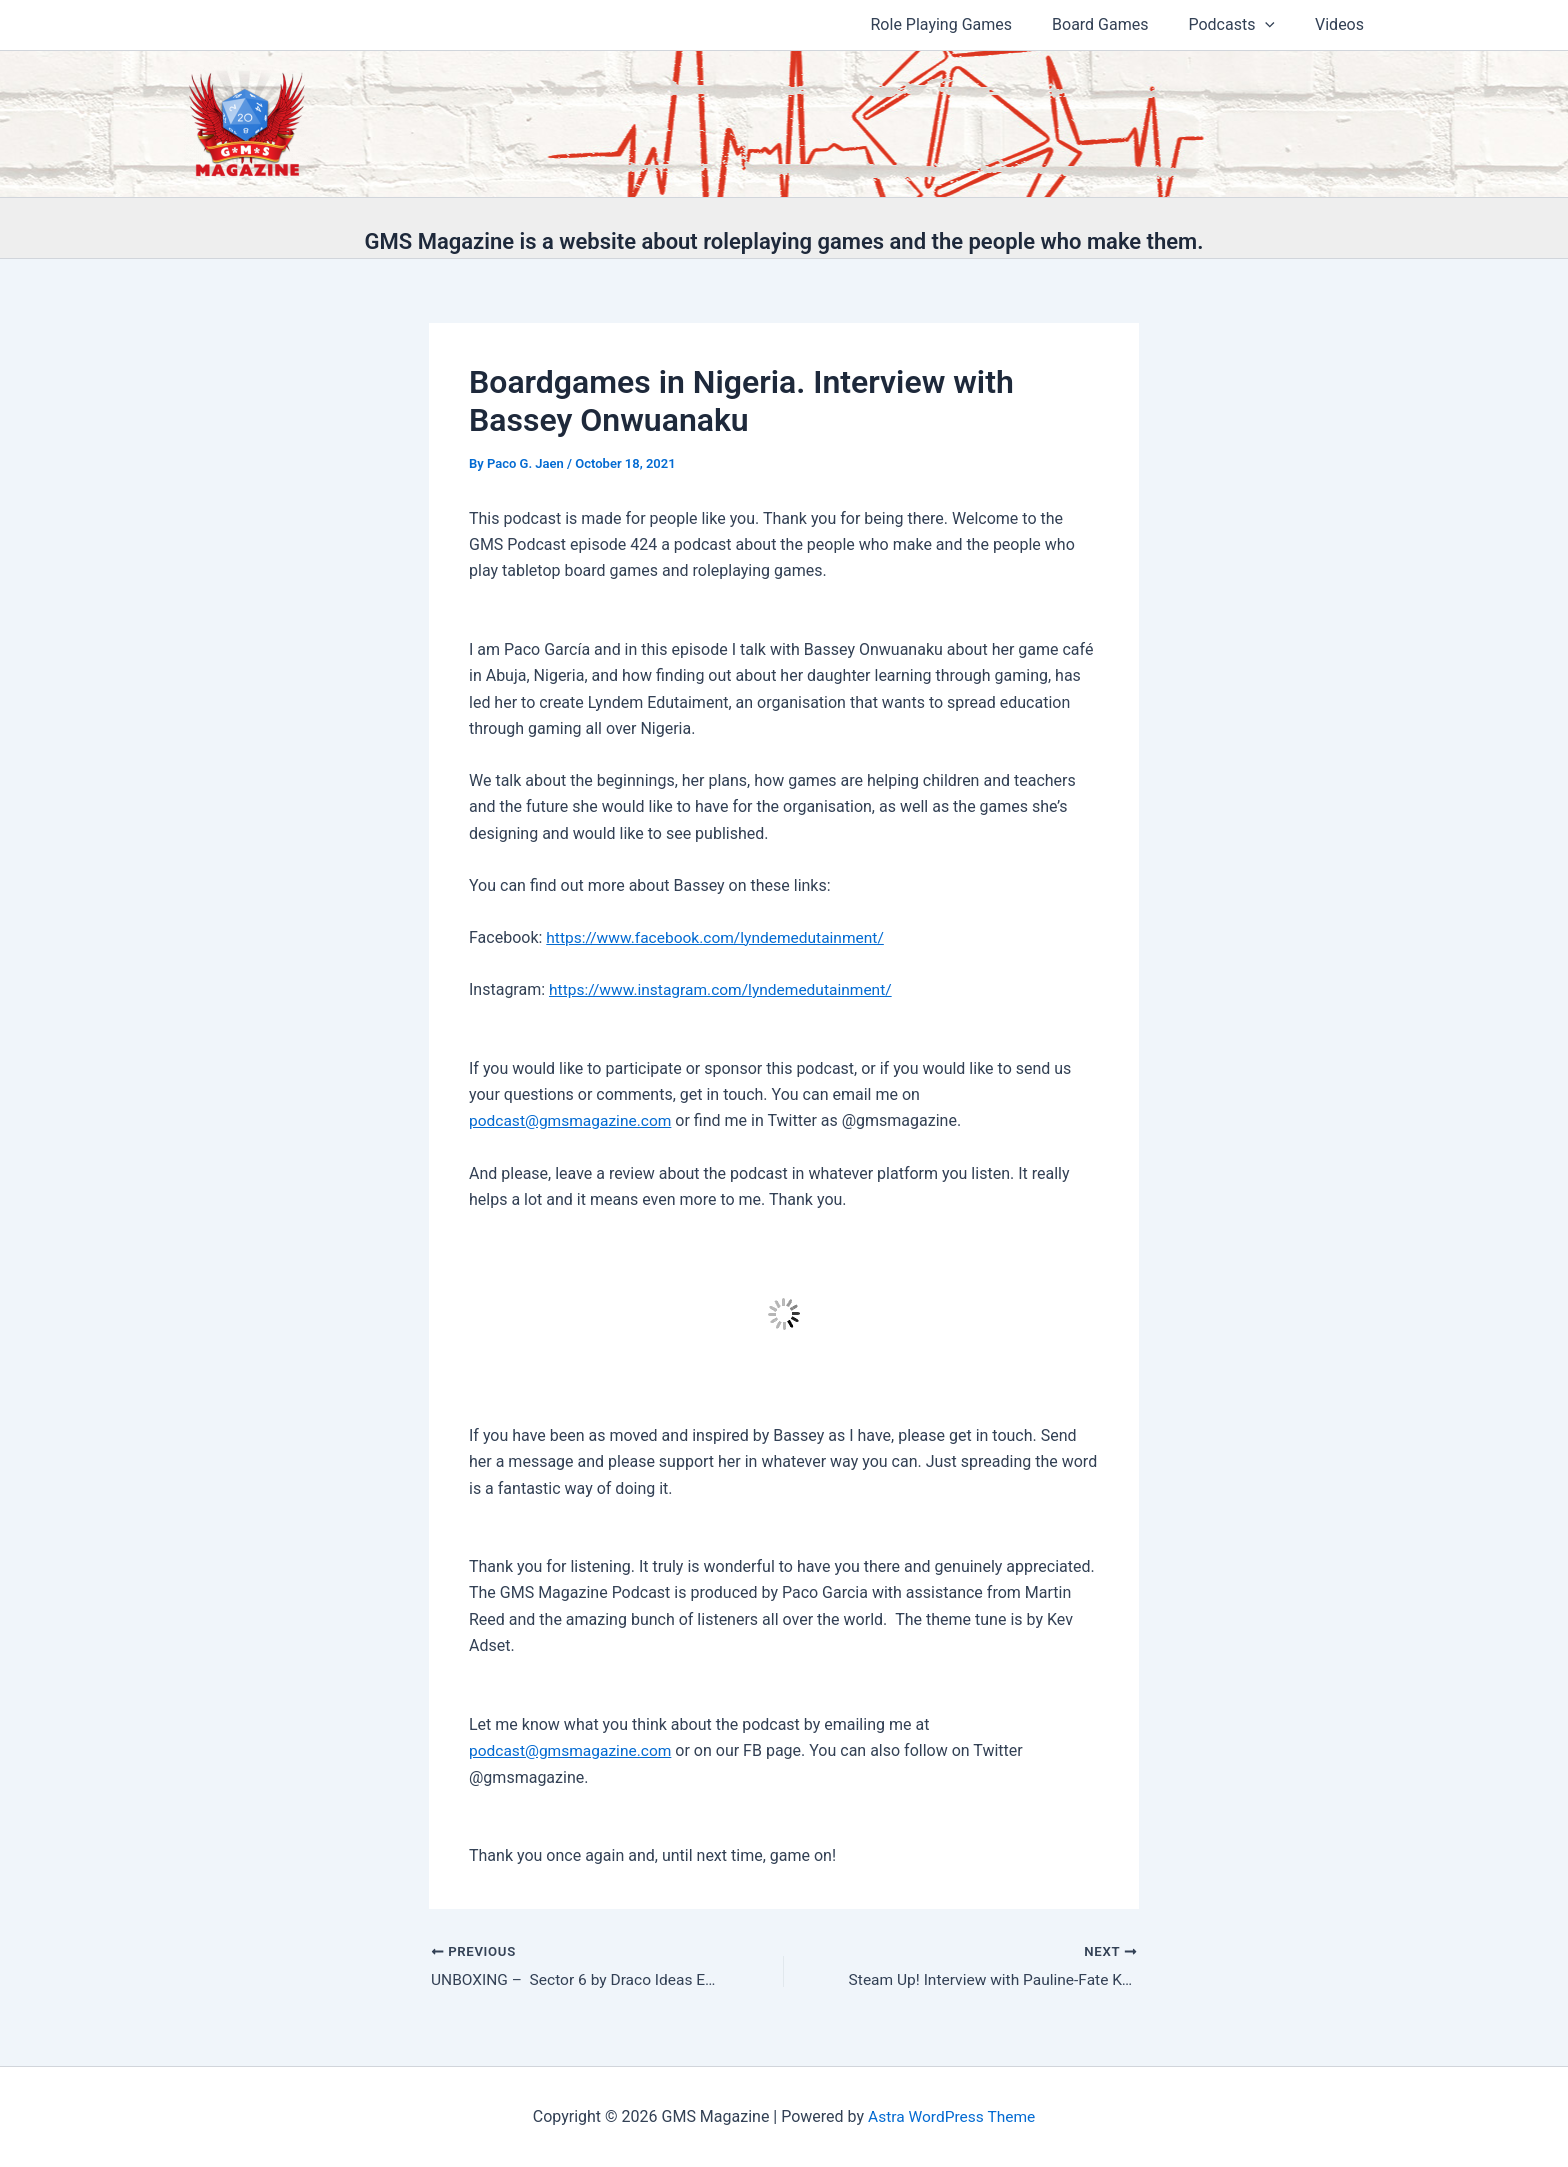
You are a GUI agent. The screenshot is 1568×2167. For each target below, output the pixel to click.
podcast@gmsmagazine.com (573, 1120)
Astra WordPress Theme (951, 2116)
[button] (1277, 25)
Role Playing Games (970, 24)
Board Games (1120, 24)
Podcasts (1243, 25)
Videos (1343, 24)
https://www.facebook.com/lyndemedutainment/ (720, 937)
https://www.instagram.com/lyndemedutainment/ (725, 989)
